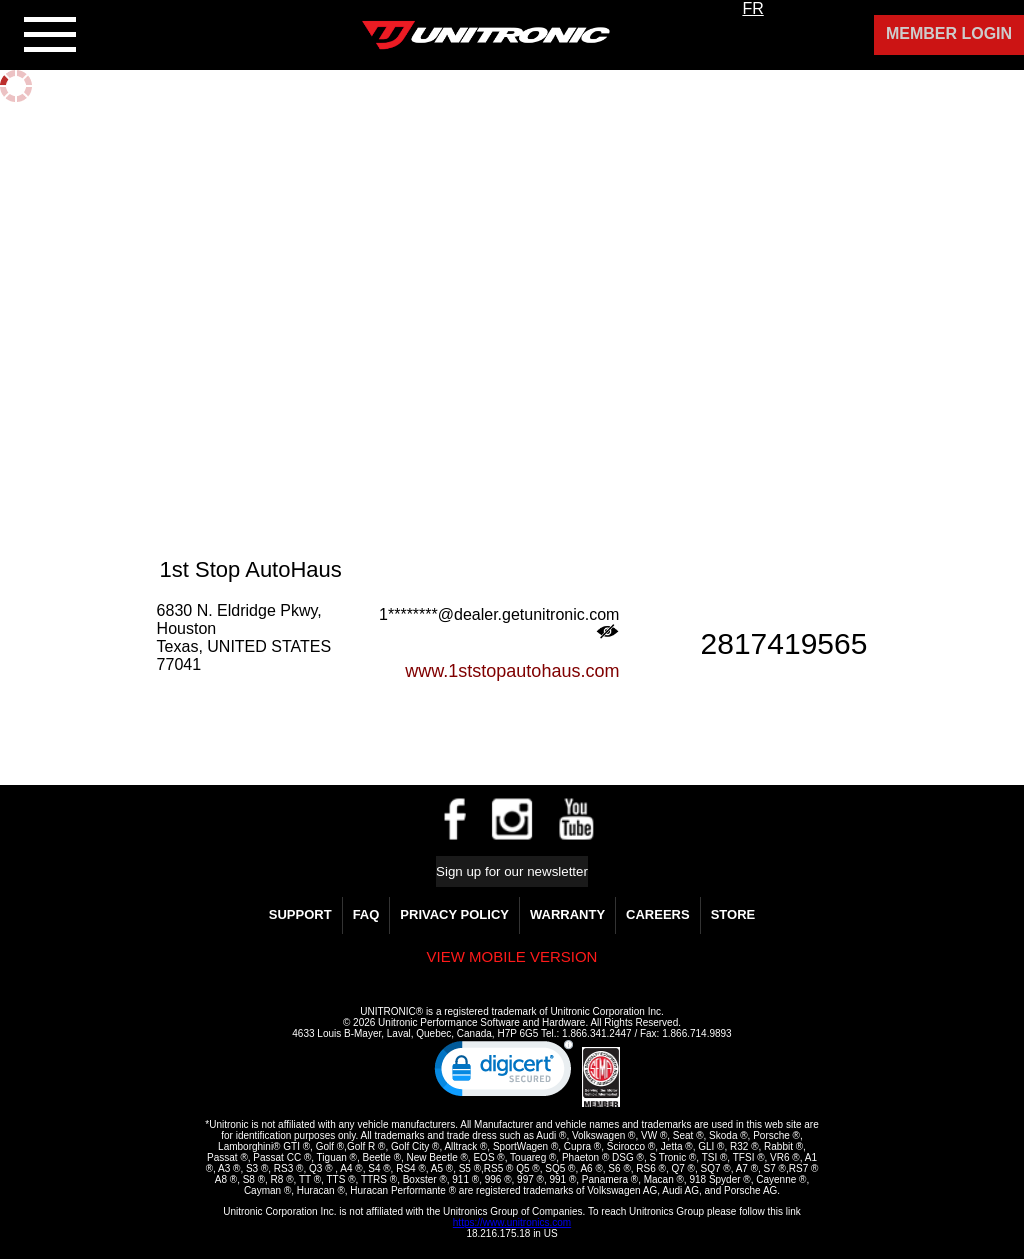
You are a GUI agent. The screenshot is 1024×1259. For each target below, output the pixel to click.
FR (752, 8)
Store (733, 914)
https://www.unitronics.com (512, 1222)
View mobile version (512, 956)
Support (300, 914)
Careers (658, 914)
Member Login (949, 33)
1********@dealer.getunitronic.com (499, 622)
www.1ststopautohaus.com (512, 671)
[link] (504, 1073)
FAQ (366, 914)
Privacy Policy (454, 914)
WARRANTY (567, 914)
